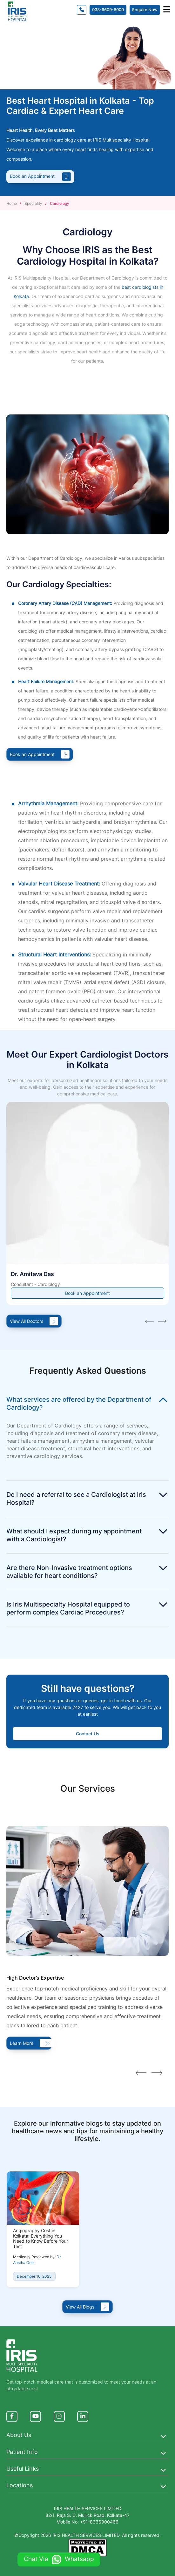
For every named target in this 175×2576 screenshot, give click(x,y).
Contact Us (87, 1733)
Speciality (33, 203)
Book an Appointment (40, 176)
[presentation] (149, 1323)
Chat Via (59, 2559)
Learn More (29, 2043)
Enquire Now (145, 9)
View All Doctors (34, 1321)
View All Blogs (87, 2306)
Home (12, 203)
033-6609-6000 (108, 9)
